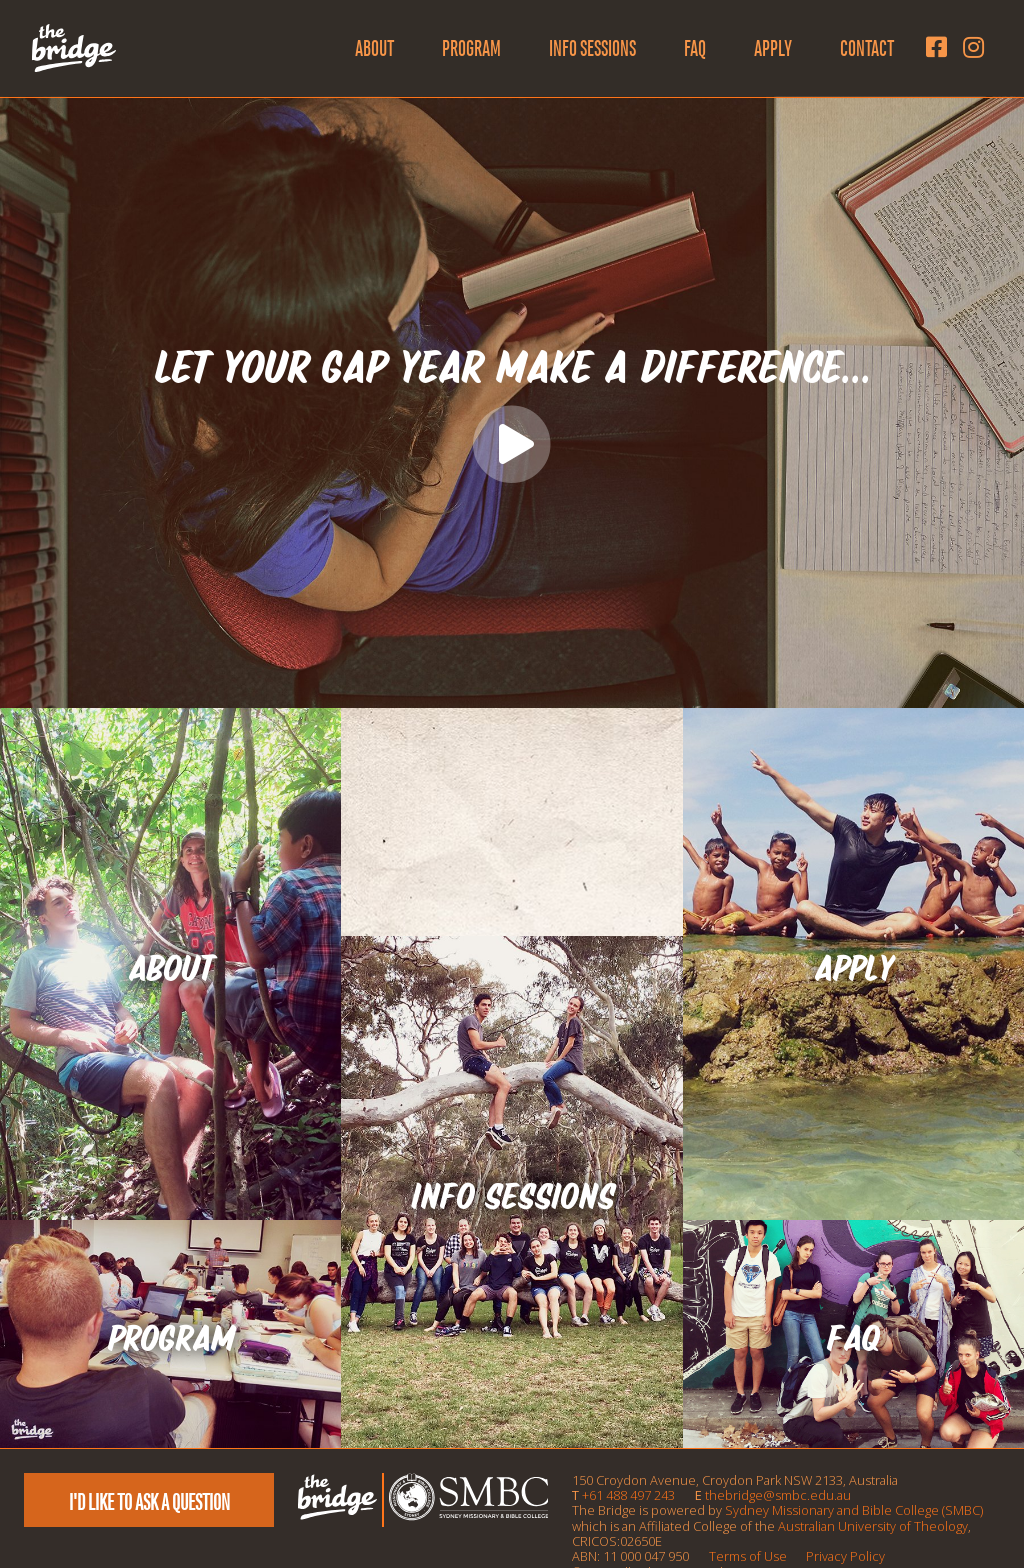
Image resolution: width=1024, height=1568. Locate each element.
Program (471, 48)
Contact (867, 48)
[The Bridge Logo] (74, 48)
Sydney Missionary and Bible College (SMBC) (854, 1510)
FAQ (695, 48)
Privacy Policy (845, 1556)
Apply (773, 48)
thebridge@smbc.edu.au (778, 1495)
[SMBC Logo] (466, 1516)
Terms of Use (748, 1556)
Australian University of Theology (873, 1526)
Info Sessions (592, 48)
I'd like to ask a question (149, 1502)
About (374, 48)
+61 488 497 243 (628, 1495)
